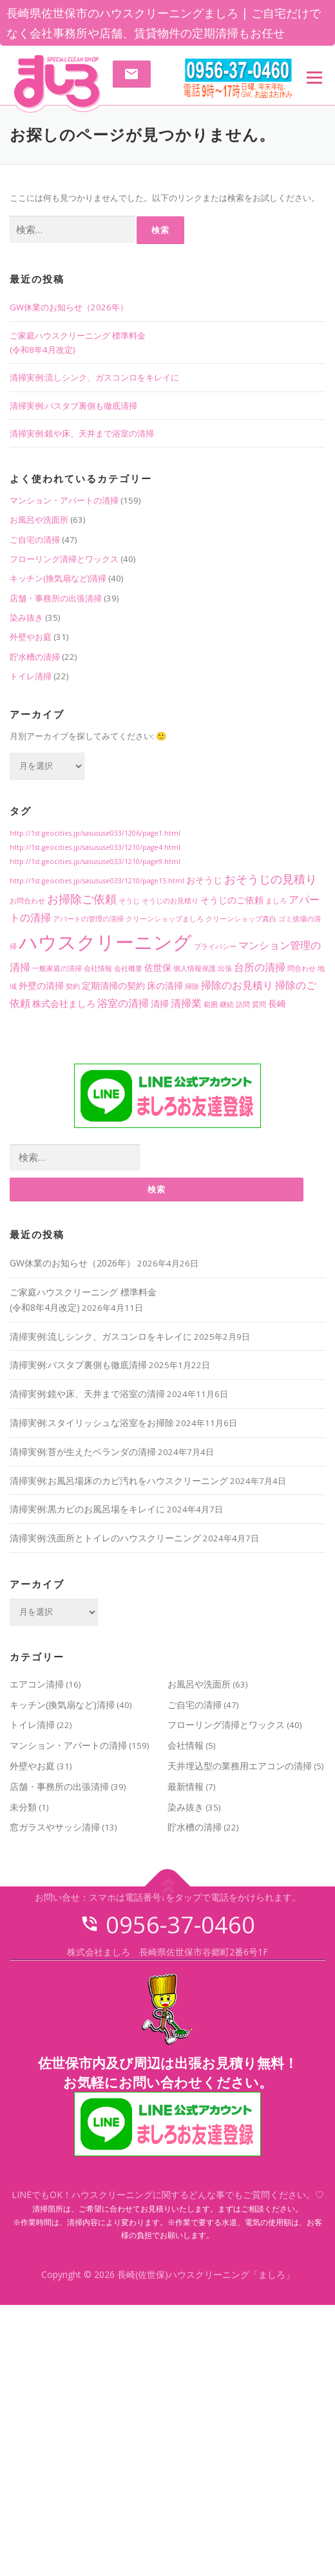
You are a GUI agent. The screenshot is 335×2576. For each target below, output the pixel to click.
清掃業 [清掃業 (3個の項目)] (186, 1002)
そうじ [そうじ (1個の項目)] (129, 900)
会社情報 (186, 1745)
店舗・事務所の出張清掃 (56, 598)
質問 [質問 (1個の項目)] (259, 1004)
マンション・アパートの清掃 (64, 500)
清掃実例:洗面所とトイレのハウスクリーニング (105, 1538)
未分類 (23, 1807)
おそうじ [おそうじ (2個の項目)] (204, 880)
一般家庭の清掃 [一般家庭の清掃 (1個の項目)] (57, 968)
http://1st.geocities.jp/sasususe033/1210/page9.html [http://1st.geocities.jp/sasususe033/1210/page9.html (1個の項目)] (95, 861)
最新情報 (186, 1786)
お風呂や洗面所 (39, 519)
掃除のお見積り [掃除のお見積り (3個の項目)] (237, 984)
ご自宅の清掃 (35, 539)
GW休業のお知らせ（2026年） (69, 307)
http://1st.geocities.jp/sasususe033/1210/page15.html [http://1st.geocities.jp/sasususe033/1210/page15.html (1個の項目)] (97, 880)
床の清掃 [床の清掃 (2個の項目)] (165, 985)
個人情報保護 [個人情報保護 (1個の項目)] (194, 968)
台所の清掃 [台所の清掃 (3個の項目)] (259, 966)
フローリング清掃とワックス (64, 559)
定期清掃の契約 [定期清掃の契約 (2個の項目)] (113, 985)
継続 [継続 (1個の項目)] (227, 1004)
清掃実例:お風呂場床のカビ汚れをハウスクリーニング (119, 1480)
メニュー (314, 77)
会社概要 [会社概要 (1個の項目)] (128, 968)
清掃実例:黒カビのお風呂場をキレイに (87, 1509)
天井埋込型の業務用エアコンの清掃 (240, 1766)
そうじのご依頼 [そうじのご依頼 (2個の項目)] (231, 900)
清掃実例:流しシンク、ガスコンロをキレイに (94, 377)
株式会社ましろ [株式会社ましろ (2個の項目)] (63, 1003)
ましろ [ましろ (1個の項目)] (276, 900)
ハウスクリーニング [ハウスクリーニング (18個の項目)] (105, 942)
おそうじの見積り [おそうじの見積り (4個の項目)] (270, 878)
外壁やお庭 (31, 637)
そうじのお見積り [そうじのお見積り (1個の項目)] (170, 900)
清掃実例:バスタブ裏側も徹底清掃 (73, 405)
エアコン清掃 (37, 1684)
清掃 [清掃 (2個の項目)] (160, 1003)
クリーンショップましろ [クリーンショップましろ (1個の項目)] (165, 918)
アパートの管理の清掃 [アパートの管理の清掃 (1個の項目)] (88, 918)
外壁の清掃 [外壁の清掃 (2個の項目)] (41, 985)
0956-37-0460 (167, 1925)
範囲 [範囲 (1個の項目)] (211, 1004)
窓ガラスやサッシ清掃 (55, 1827)
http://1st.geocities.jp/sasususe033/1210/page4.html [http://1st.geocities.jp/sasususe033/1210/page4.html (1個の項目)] (95, 847)
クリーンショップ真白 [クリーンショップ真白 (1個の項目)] (241, 918)
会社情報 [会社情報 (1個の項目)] (98, 968)
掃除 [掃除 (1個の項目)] (192, 986)
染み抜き (26, 617)
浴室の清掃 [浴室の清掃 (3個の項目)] (123, 1002)
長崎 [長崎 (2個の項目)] (277, 1003)
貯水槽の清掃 (35, 657)
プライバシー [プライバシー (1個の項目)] (215, 946)
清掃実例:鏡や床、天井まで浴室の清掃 (82, 433)
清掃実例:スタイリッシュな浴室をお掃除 (92, 1422)
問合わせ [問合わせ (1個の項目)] (301, 968)
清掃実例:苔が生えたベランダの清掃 (83, 1451)
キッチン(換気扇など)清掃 (58, 578)
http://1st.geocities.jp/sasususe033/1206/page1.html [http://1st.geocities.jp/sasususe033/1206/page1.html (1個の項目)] (95, 833)
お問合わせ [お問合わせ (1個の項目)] (27, 900)
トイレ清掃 (31, 676)
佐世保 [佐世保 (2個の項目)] (157, 967)
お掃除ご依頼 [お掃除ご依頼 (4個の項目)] (82, 898)
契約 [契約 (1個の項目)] (73, 986)
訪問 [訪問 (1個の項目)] (243, 1004)
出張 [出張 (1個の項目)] (225, 968)
